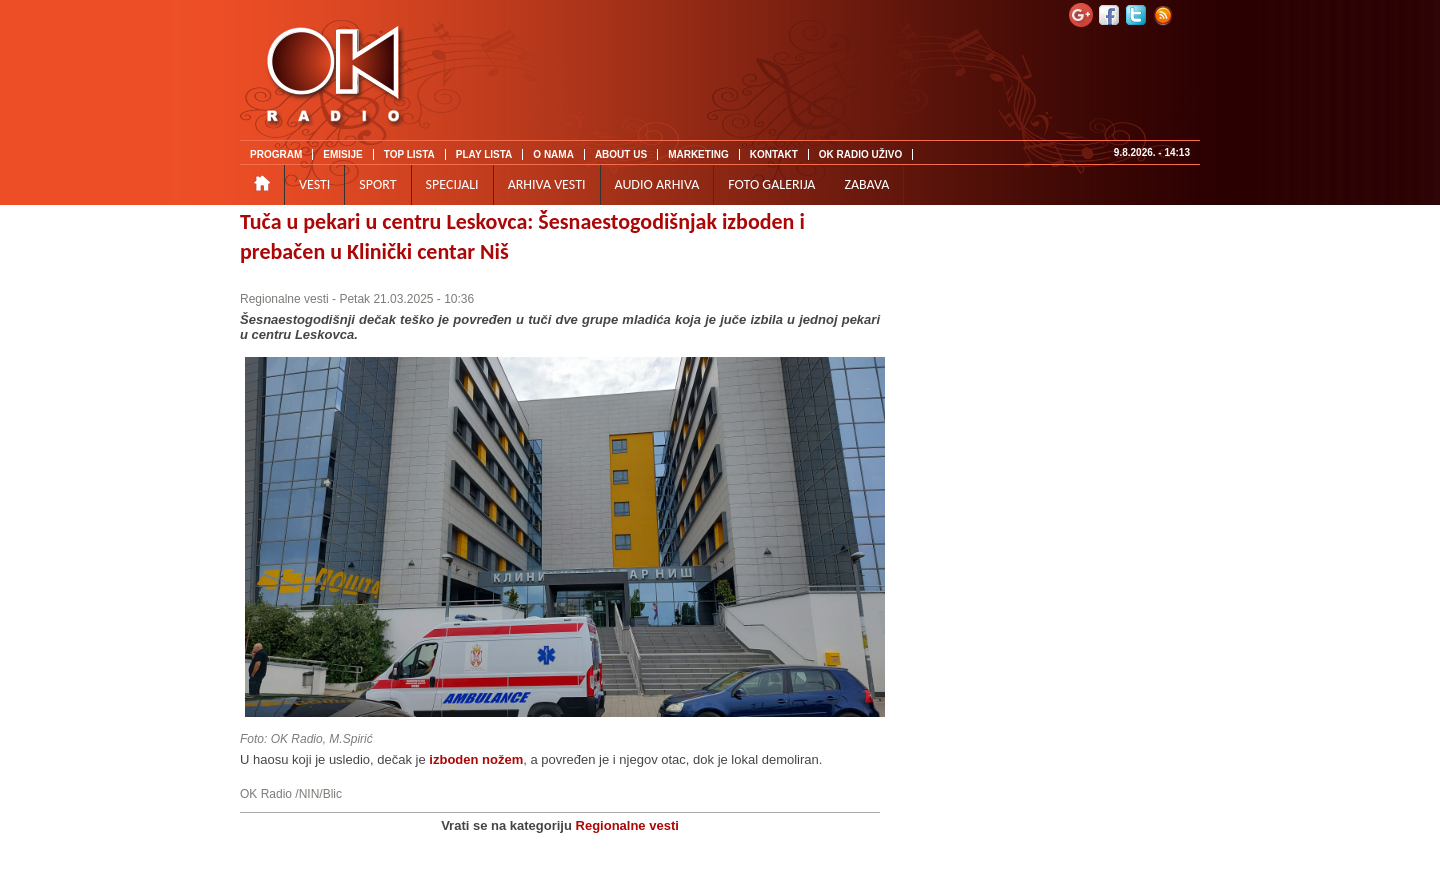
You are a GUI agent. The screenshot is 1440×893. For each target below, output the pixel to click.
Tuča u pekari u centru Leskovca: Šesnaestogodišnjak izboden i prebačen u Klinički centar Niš (522, 236)
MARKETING (698, 154)
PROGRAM (276, 154)
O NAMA (553, 154)
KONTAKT (774, 154)
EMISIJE (342, 154)
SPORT (377, 184)
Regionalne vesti (284, 299)
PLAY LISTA (484, 154)
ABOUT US (621, 154)
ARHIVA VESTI (547, 184)
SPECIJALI (452, 184)
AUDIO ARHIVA (657, 184)
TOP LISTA (409, 154)
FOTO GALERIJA (771, 184)
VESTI (314, 184)
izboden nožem (476, 759)
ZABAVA (866, 184)
